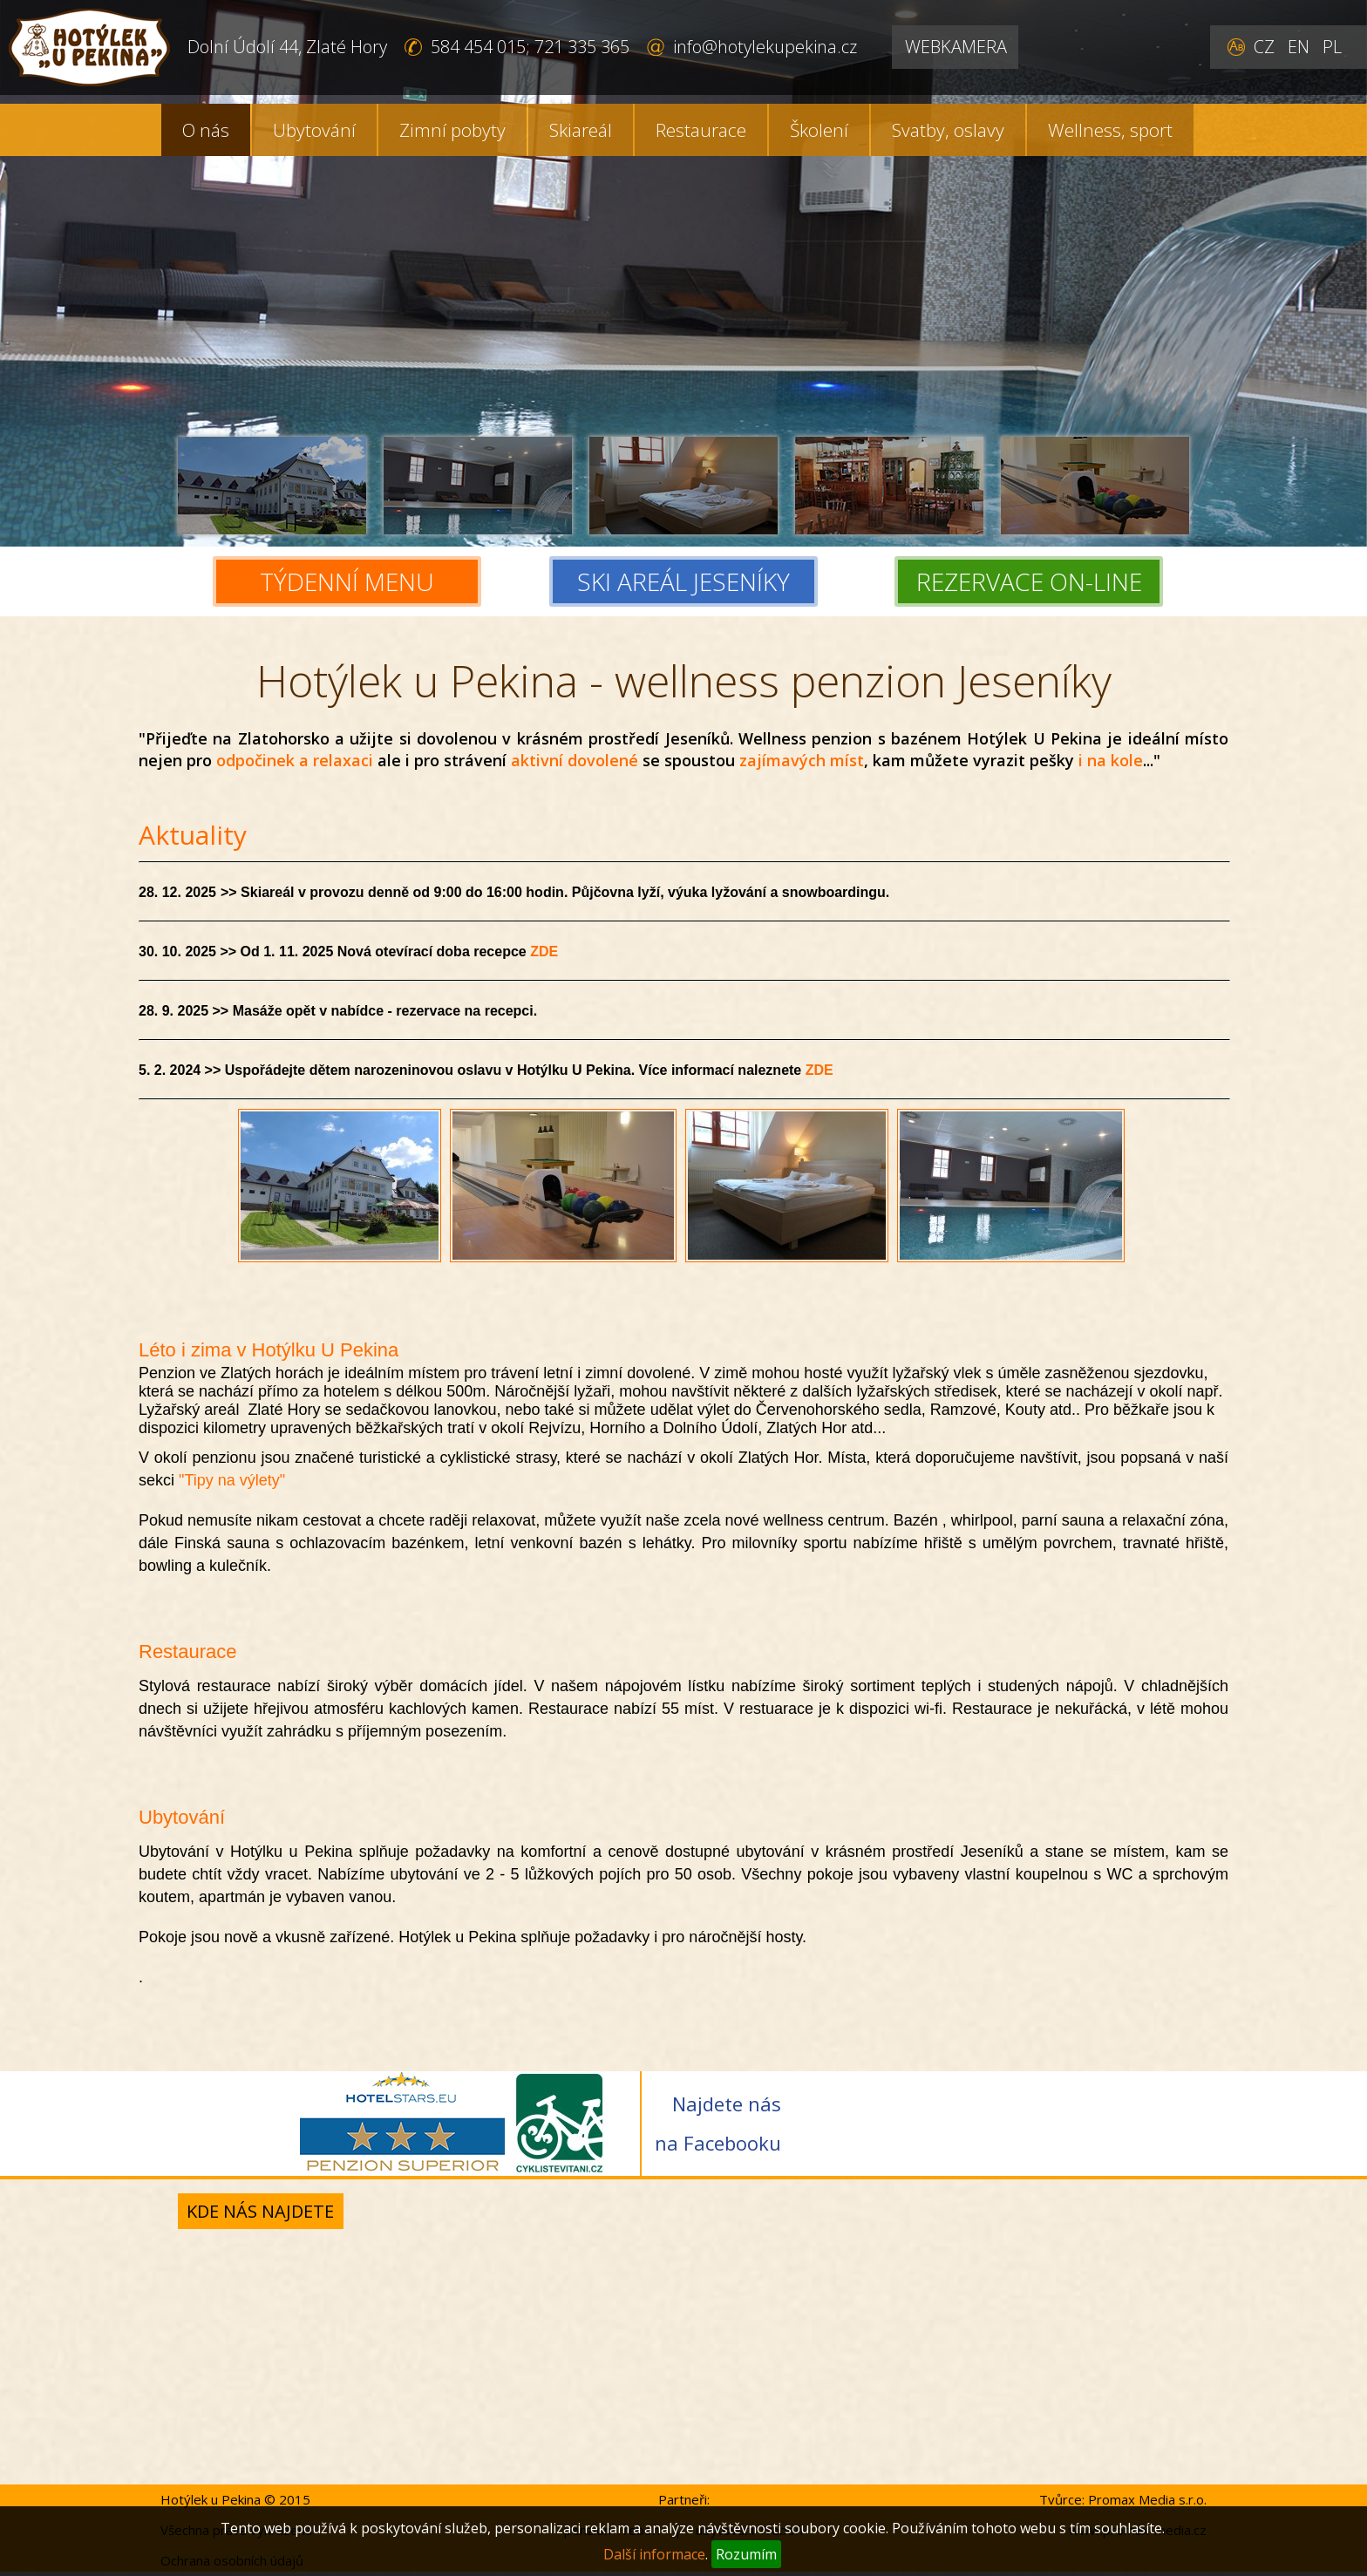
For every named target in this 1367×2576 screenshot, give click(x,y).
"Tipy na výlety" (232, 1480)
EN (1298, 46)
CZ (1264, 46)
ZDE (544, 951)
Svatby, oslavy (948, 130)
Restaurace (701, 130)
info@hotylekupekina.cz (765, 46)
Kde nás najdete (260, 2211)
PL (1332, 46)
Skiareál (580, 130)
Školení (819, 130)
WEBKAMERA (956, 46)
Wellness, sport (1110, 130)
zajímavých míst (801, 760)
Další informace (654, 2554)
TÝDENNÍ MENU (347, 581)
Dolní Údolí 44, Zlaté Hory (287, 46)
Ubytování (314, 130)
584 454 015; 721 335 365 (530, 46)
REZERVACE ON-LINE (1029, 581)
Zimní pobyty (452, 130)
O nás (205, 130)
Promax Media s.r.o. (1147, 2499)
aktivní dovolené (574, 760)
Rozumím (746, 2554)
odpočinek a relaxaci (294, 760)
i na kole (1110, 760)
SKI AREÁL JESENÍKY (683, 581)
